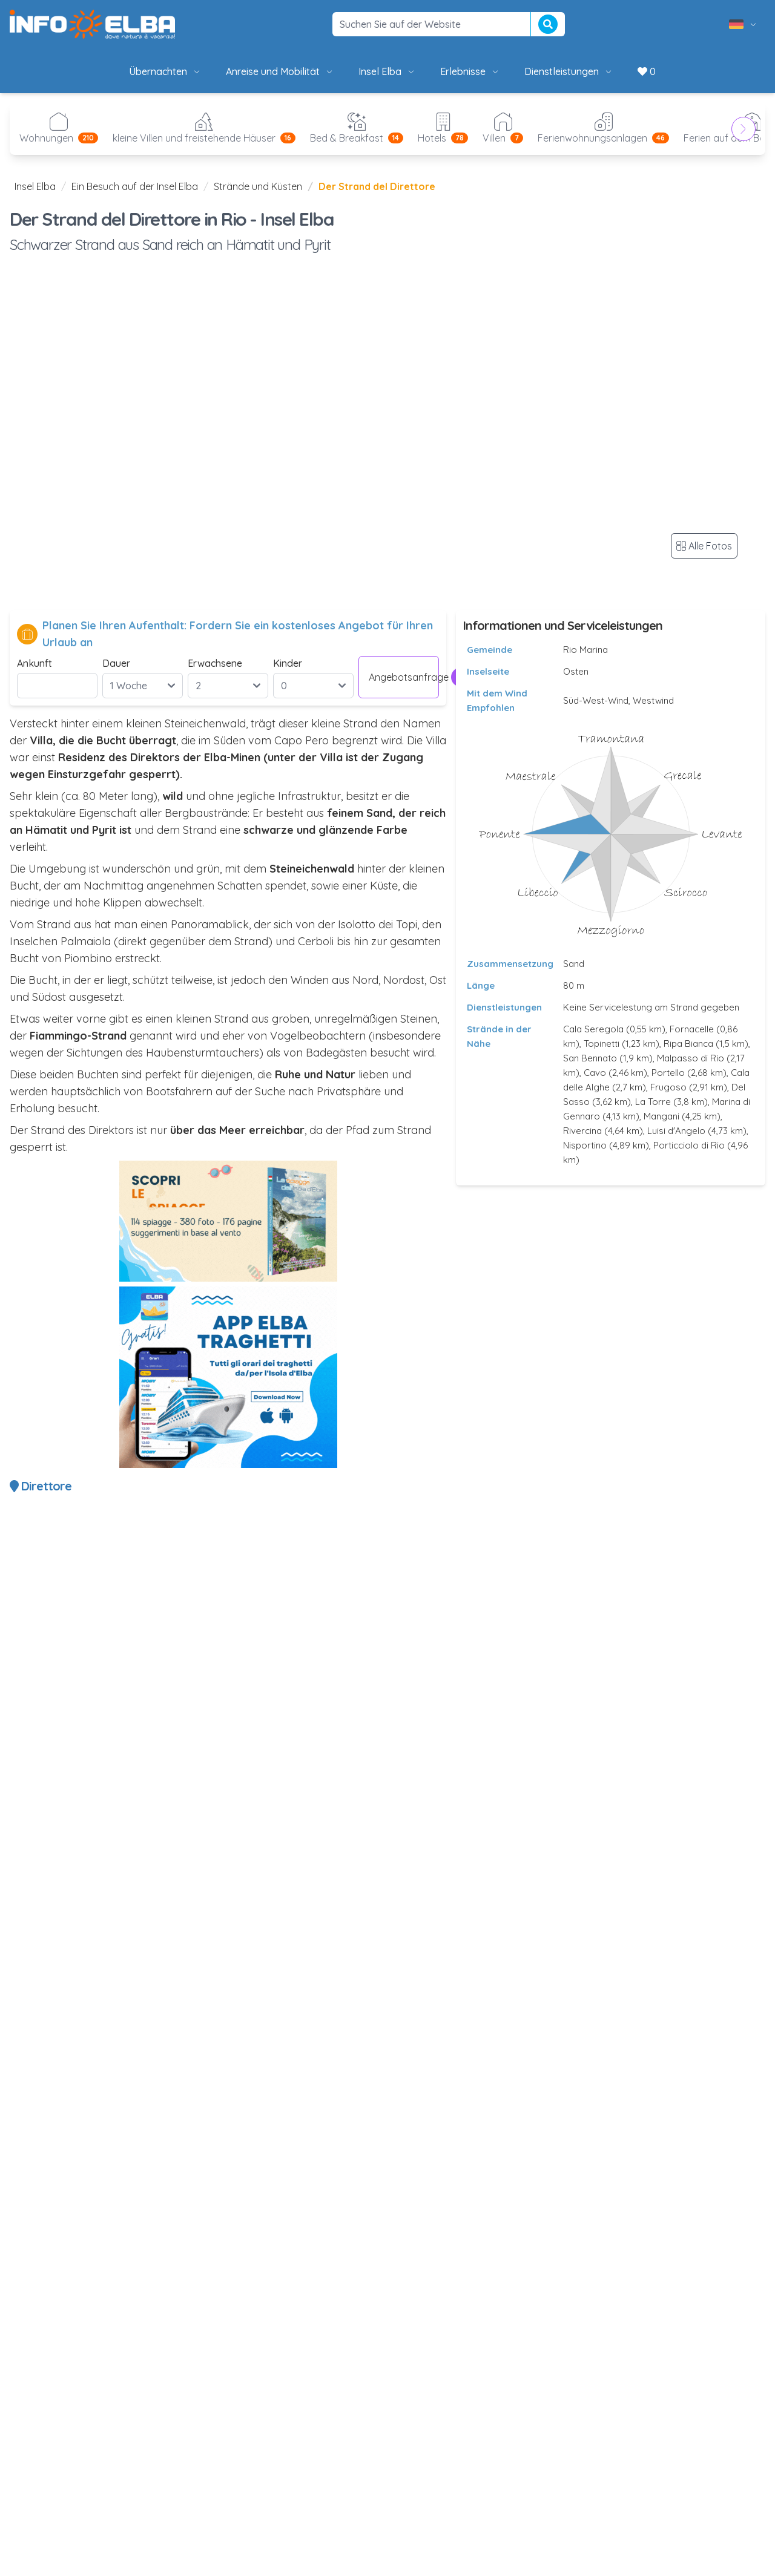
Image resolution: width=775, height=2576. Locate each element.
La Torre (653, 1101)
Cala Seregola (593, 1029)
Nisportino (585, 1145)
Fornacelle (692, 1029)
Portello (668, 1072)
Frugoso (668, 1087)
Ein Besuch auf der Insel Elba (134, 186)
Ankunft (34, 663)
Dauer (116, 663)
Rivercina (582, 1130)
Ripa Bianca (688, 1043)
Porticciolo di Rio (689, 1145)
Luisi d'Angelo (676, 1130)
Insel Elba (387, 71)
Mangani (661, 1116)
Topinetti (601, 1043)
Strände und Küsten (258, 186)
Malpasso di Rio (690, 1058)
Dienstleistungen (568, 71)
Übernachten (165, 71)
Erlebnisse (470, 71)
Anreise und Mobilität (280, 71)
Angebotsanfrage (404, 677)
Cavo (595, 1072)
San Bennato (590, 1058)
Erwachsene (215, 663)
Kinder (287, 663)
